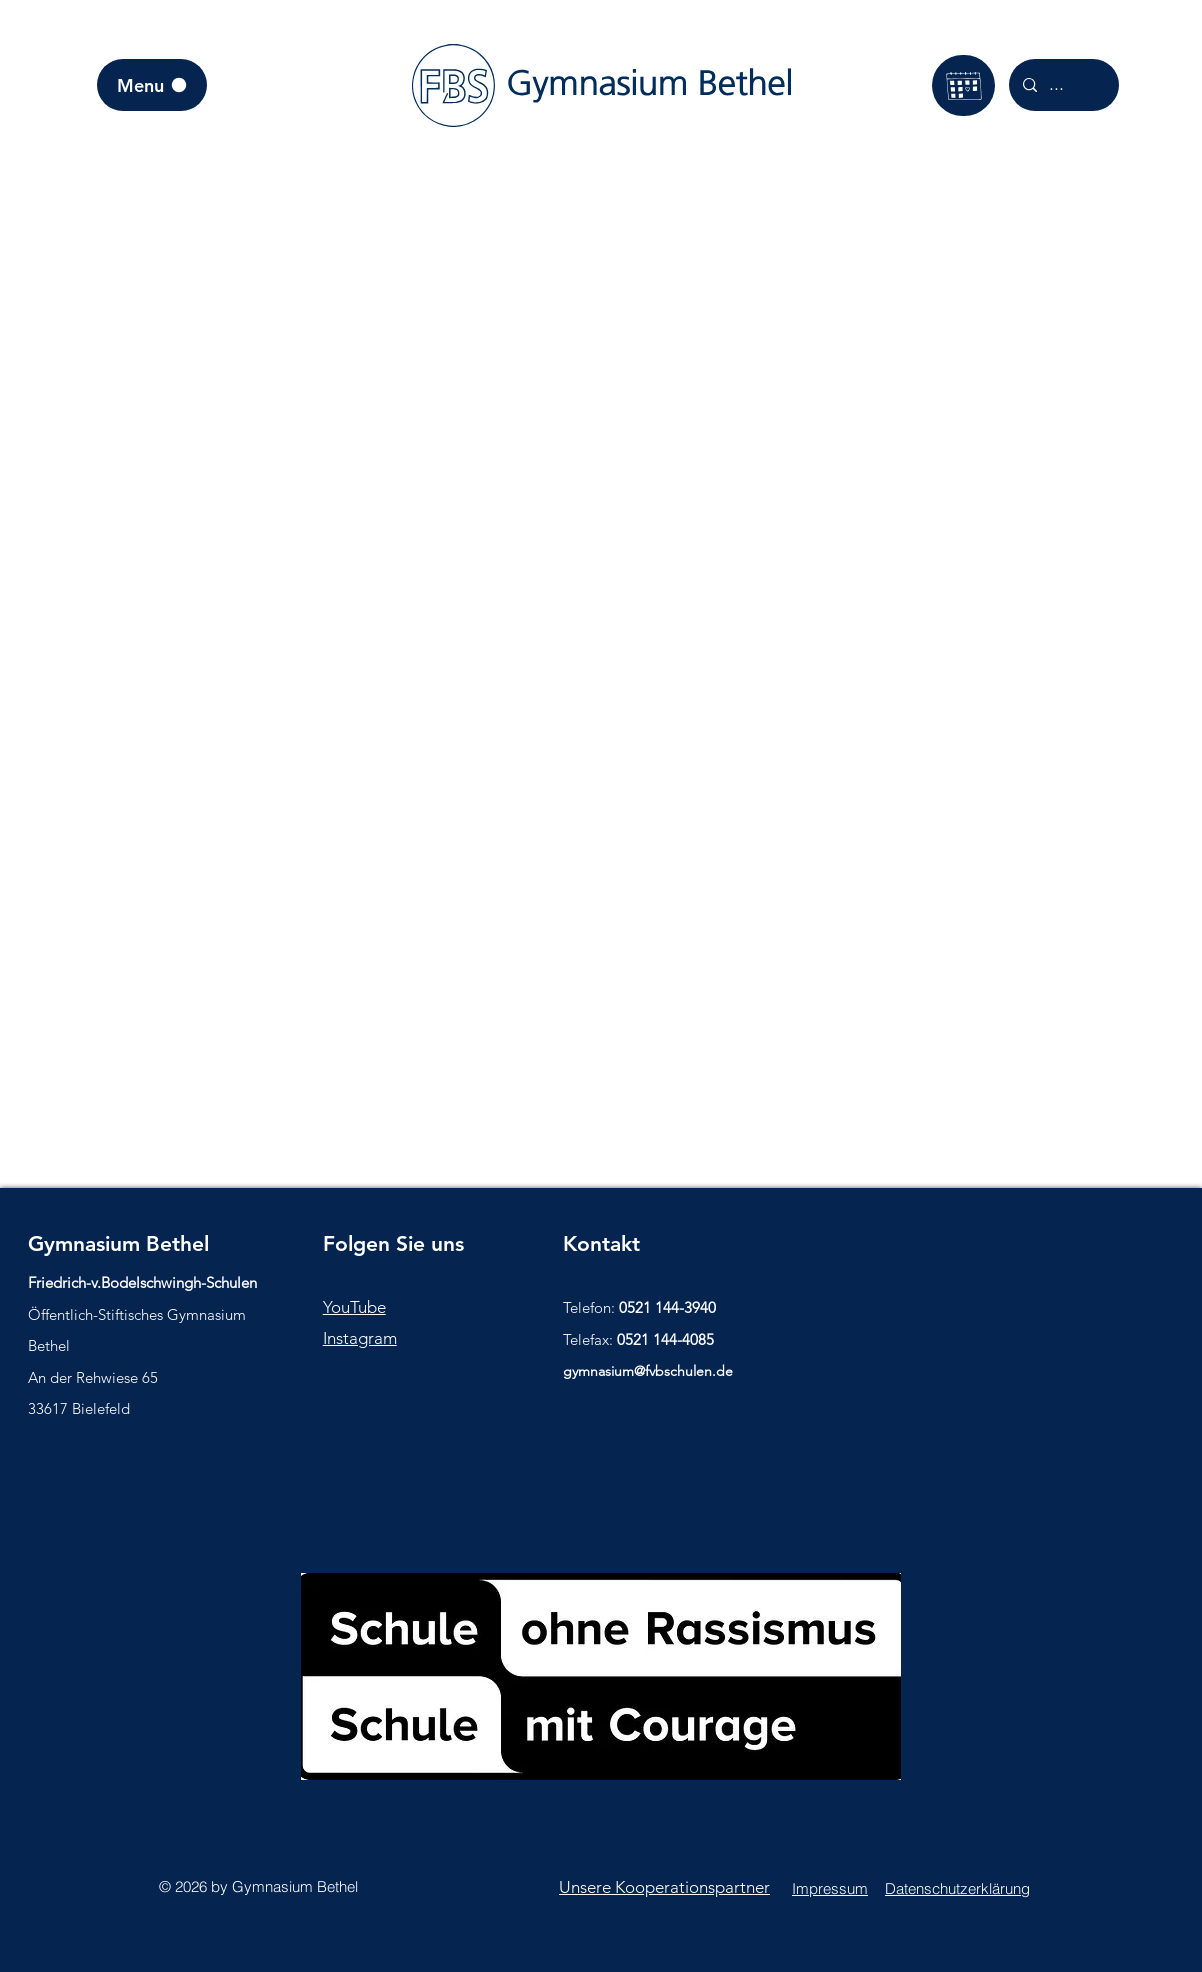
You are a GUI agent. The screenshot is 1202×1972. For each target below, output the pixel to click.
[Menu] (152, 85)
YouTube (354, 1307)
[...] (1063, 85)
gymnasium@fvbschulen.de (648, 1371)
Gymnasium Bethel (118, 1243)
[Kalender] (963, 85)
